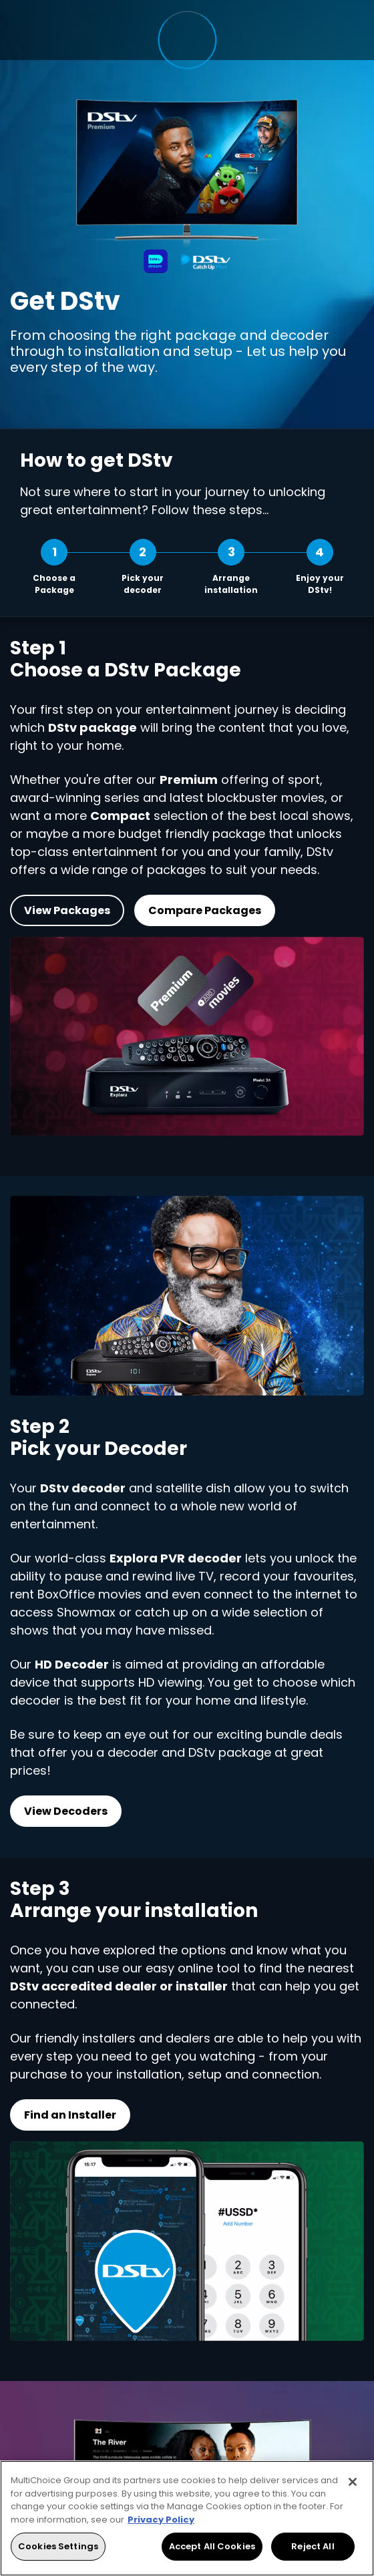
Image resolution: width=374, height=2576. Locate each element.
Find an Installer (70, 2115)
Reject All (312, 2546)
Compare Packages (205, 909)
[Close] (352, 2482)
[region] (187, 2518)
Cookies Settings (58, 2546)
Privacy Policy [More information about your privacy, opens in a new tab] (161, 2519)
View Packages (67, 909)
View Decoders (66, 1810)
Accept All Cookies (212, 2546)
